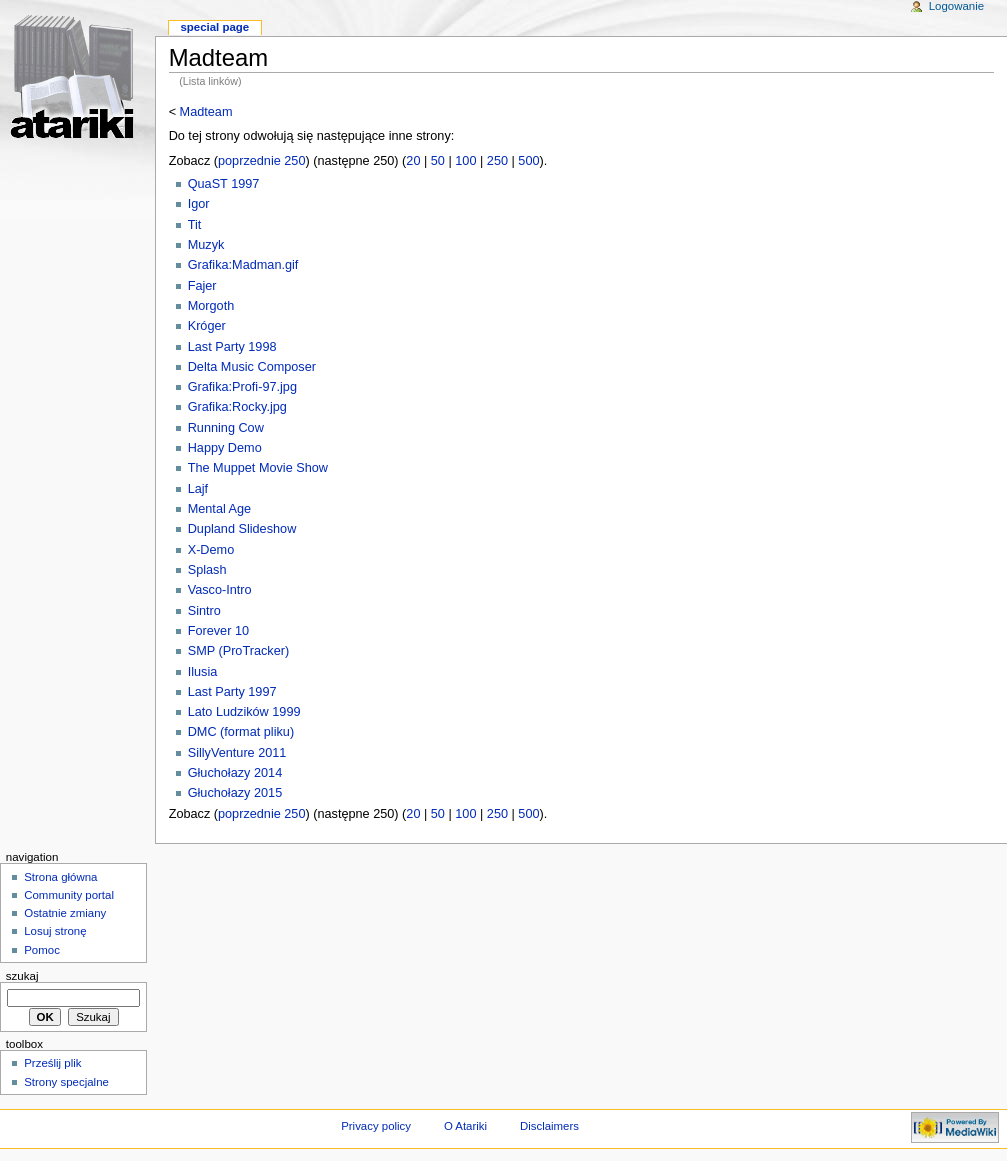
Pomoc (42, 950)
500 (528, 161)
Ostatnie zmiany (65, 913)
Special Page (214, 27)
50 (438, 161)
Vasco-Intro (220, 590)
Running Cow (226, 428)
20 (413, 161)
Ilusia (203, 672)
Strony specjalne (66, 1082)
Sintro (204, 611)
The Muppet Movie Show (258, 468)
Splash (207, 570)
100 (465, 161)
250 (497, 161)
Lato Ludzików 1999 (244, 712)
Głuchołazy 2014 (235, 773)
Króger (207, 326)
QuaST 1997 (224, 184)
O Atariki (465, 1126)
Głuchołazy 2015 (235, 793)
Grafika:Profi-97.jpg (242, 387)
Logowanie (956, 6)
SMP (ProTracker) (239, 651)
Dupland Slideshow (242, 529)
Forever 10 (218, 631)
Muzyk (206, 245)
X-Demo (211, 550)
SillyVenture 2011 (237, 753)
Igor (199, 204)
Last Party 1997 (232, 692)
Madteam (206, 112)
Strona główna (60, 877)
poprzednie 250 (261, 161)
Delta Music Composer (252, 367)
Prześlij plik (52, 1063)
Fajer (202, 286)
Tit (195, 225)
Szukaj (22, 976)
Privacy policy (376, 1126)
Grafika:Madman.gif (243, 265)
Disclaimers (549, 1126)
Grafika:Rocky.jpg (237, 407)
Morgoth (211, 306)
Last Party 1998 (232, 347)
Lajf (198, 489)
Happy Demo (225, 448)
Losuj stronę (55, 931)
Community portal (69, 895)
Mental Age (219, 509)
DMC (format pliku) (241, 732)
